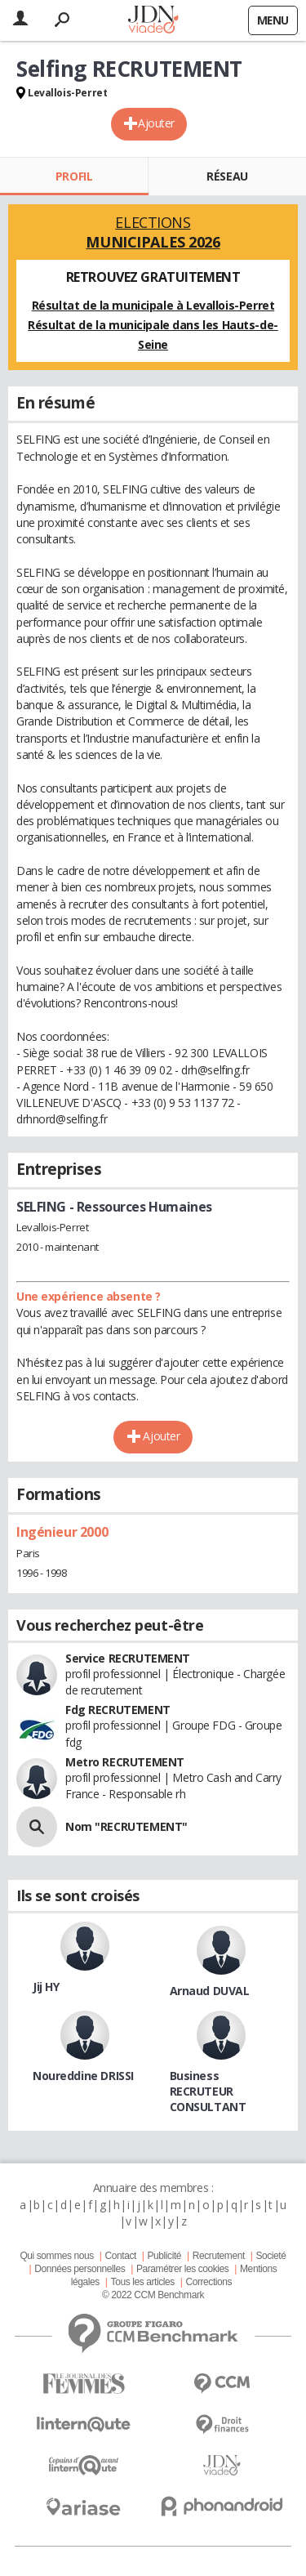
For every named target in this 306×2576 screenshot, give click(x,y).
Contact (119, 2255)
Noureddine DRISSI (83, 2075)
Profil (73, 176)
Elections (153, 232)
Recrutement (219, 2255)
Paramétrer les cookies (182, 2269)
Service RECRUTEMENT (127, 1658)
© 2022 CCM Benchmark (153, 2295)
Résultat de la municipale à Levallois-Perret (153, 305)
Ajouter (156, 123)
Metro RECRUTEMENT (124, 1762)
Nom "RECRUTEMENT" (126, 1826)
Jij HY (46, 1986)
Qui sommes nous (56, 2255)
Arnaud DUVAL (210, 1990)
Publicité (165, 2255)
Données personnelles (79, 2269)
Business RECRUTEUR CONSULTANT (208, 2091)
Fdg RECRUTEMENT (118, 1709)
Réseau (226, 176)
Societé (270, 2255)
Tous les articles (143, 2282)
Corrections (208, 2282)
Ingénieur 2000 (62, 1532)
